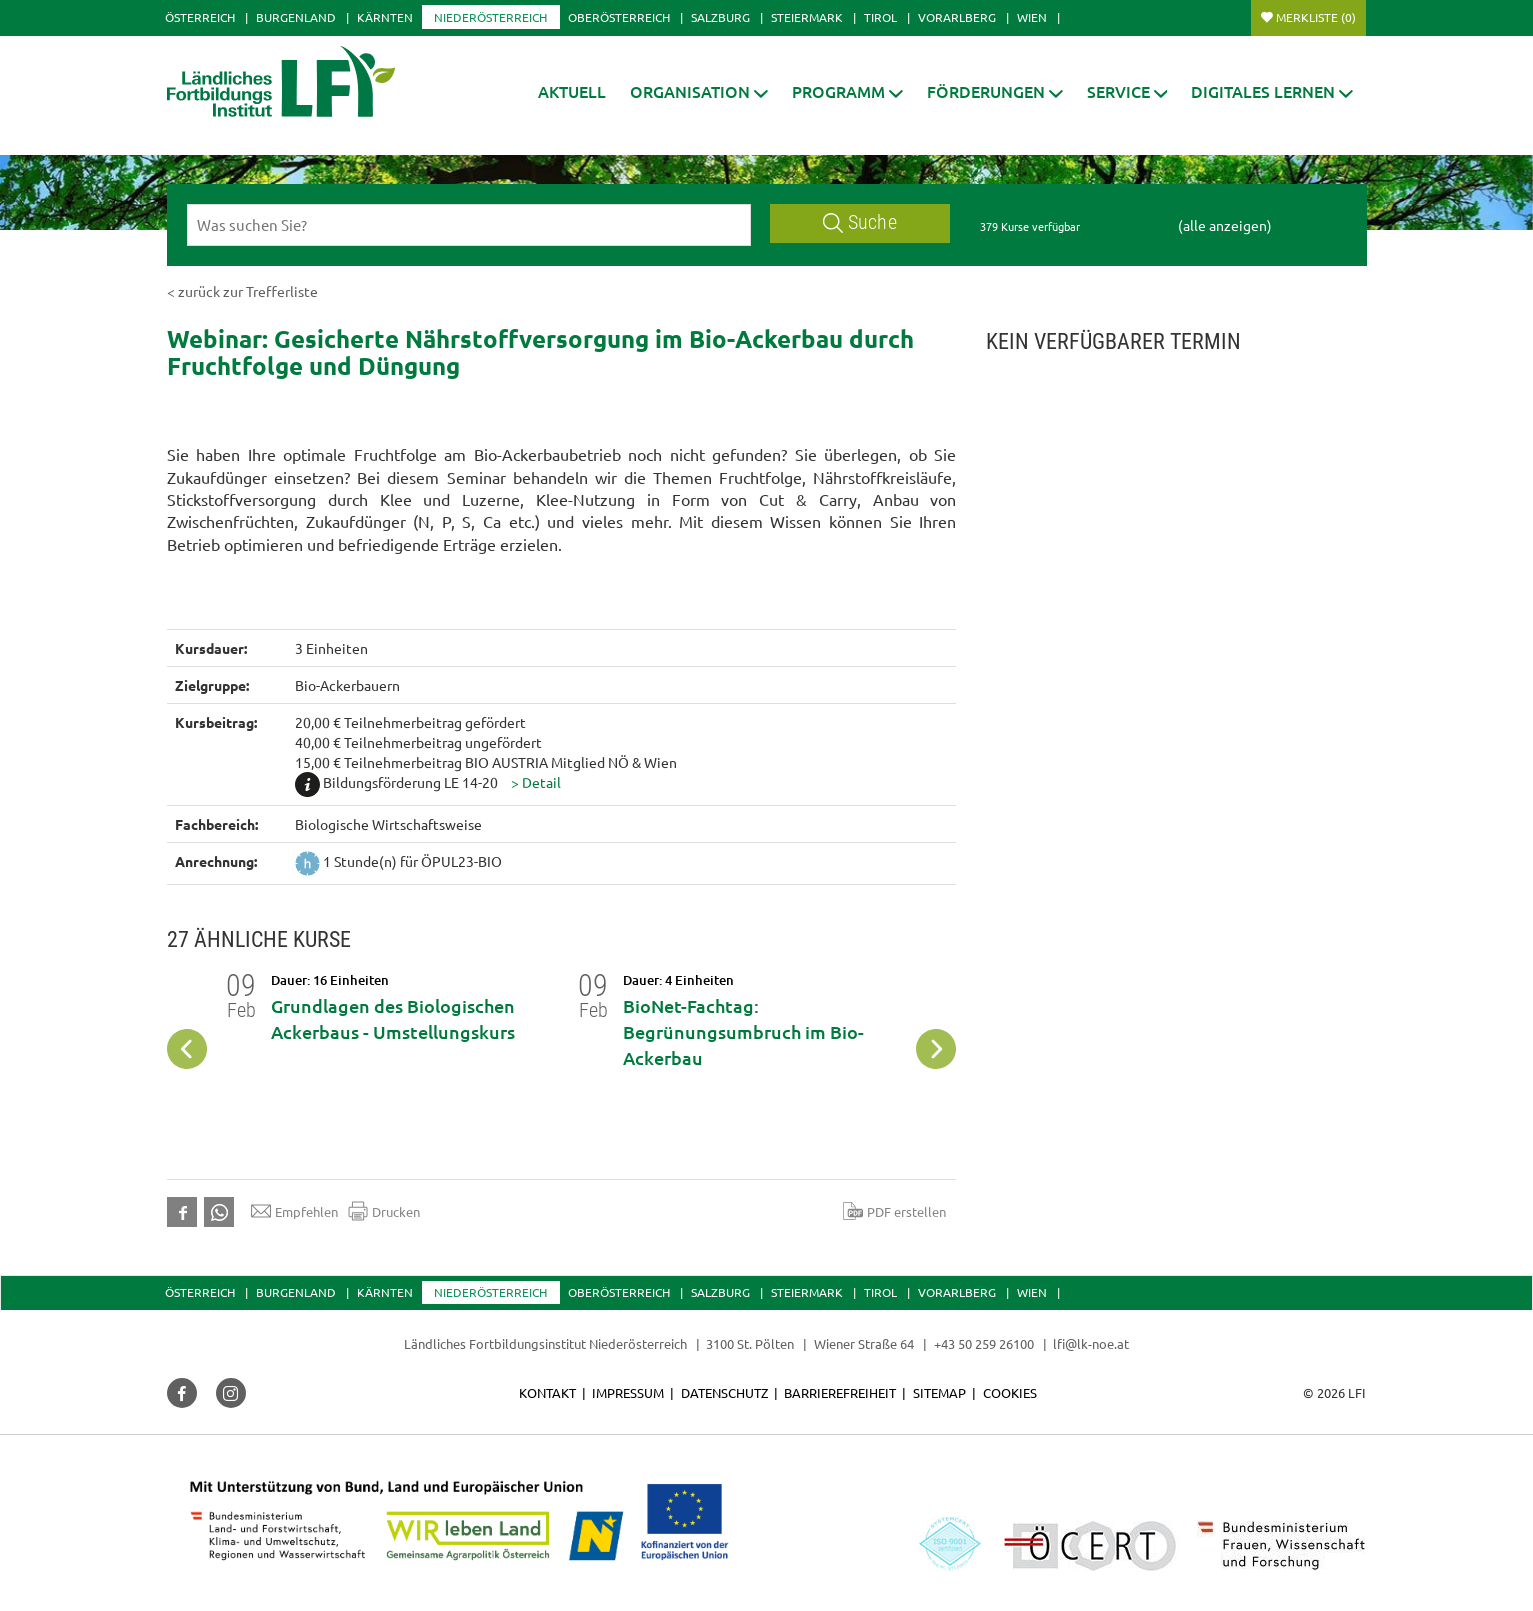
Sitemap (939, 1392)
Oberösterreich (619, 17)
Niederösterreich (490, 17)
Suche (860, 222)
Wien (1032, 17)
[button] (699, 91)
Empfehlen (294, 1211)
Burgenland (296, 17)
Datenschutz (724, 1392)
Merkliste (1316, 17)
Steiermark (807, 17)
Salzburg (720, 17)
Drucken (384, 1211)
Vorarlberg (957, 17)
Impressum (628, 1392)
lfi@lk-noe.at (1091, 1343)
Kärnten (385, 17)
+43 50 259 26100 (984, 1343)
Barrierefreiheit (840, 1392)
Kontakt (547, 1392)
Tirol (880, 17)
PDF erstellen (894, 1211)
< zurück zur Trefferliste (242, 291)
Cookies (1010, 1392)
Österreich (200, 17)
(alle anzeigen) (1225, 225)
